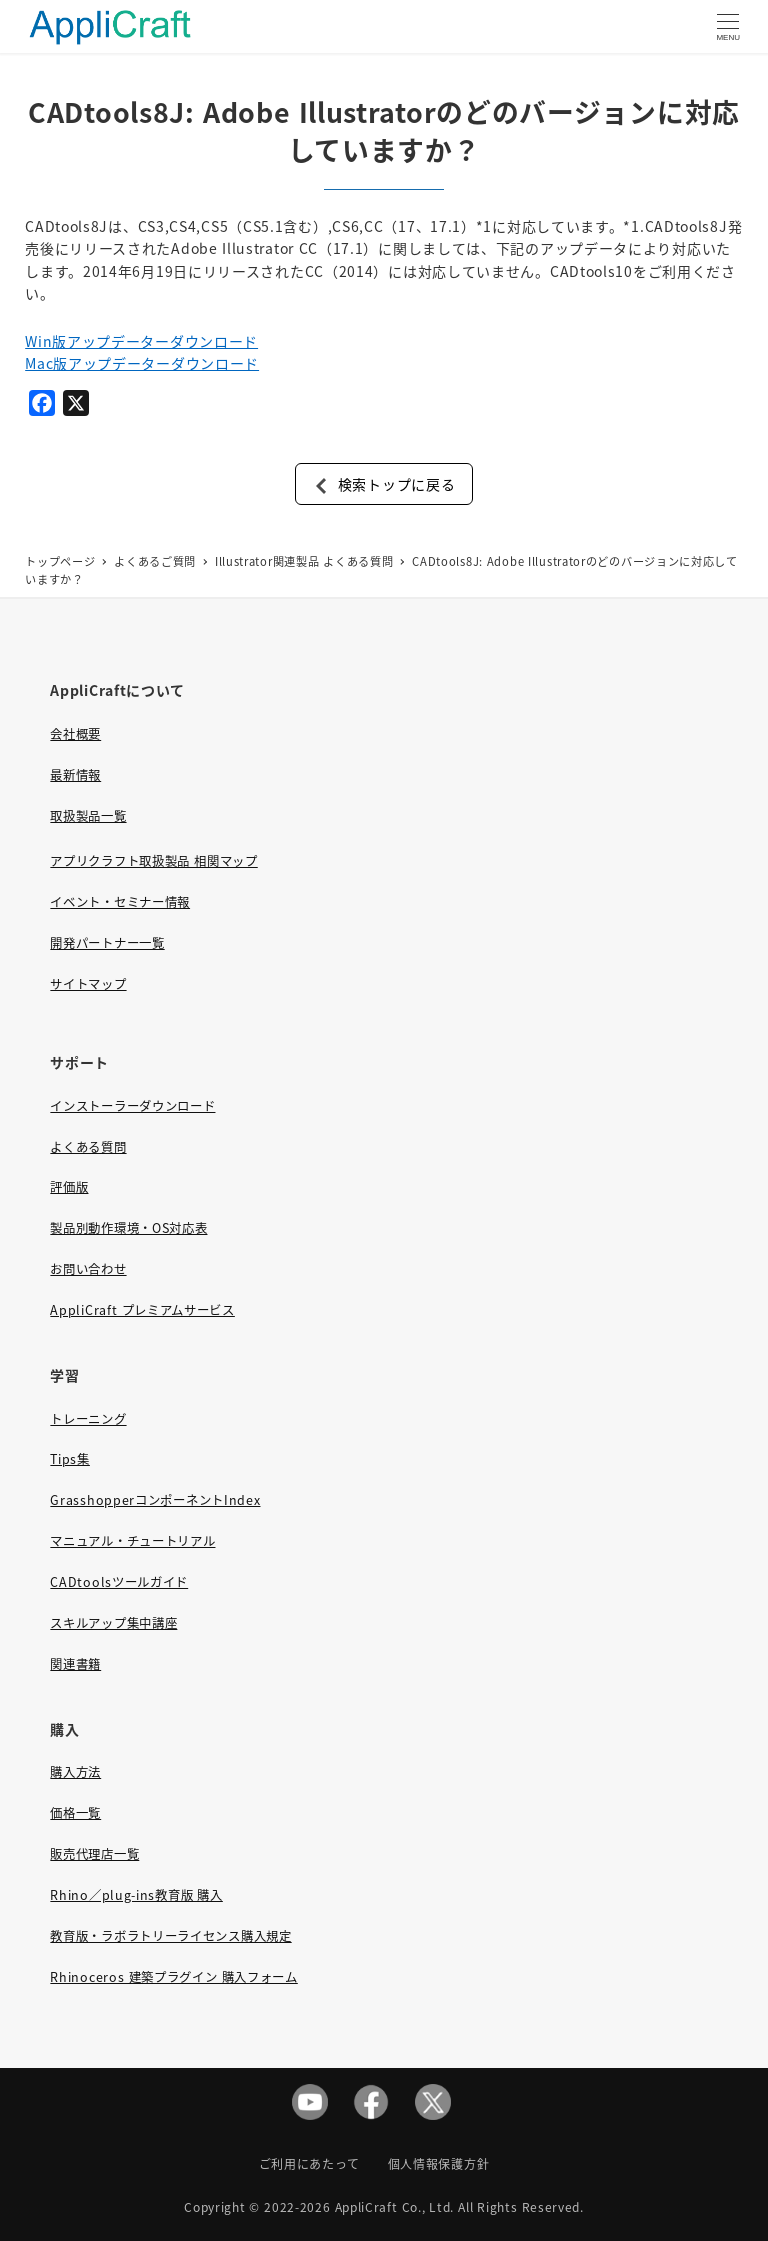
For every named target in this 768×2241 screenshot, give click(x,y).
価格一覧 (75, 1813)
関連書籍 (75, 1664)
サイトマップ (88, 984)
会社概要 (75, 734)
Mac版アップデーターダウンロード (142, 363)
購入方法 (75, 1772)
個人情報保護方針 (439, 2163)
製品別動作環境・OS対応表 (128, 1228)
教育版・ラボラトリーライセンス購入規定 (170, 1936)
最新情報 (75, 775)
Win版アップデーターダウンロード (141, 341)
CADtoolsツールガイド (119, 1582)
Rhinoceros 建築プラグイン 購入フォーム (173, 1977)
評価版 (69, 1187)
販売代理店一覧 (94, 1854)
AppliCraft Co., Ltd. (395, 2206)
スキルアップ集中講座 (113, 1623)
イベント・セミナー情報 (120, 902)
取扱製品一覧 (88, 816)
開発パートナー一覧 (107, 943)
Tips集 (70, 1459)
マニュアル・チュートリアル (132, 1541)
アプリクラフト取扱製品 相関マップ (153, 861)
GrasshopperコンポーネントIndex (155, 1500)
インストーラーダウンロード (132, 1106)
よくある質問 (88, 1147)
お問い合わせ (88, 1269)
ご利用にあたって (309, 2163)
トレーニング (88, 1419)
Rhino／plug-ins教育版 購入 (136, 1895)
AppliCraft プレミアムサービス (142, 1310)
